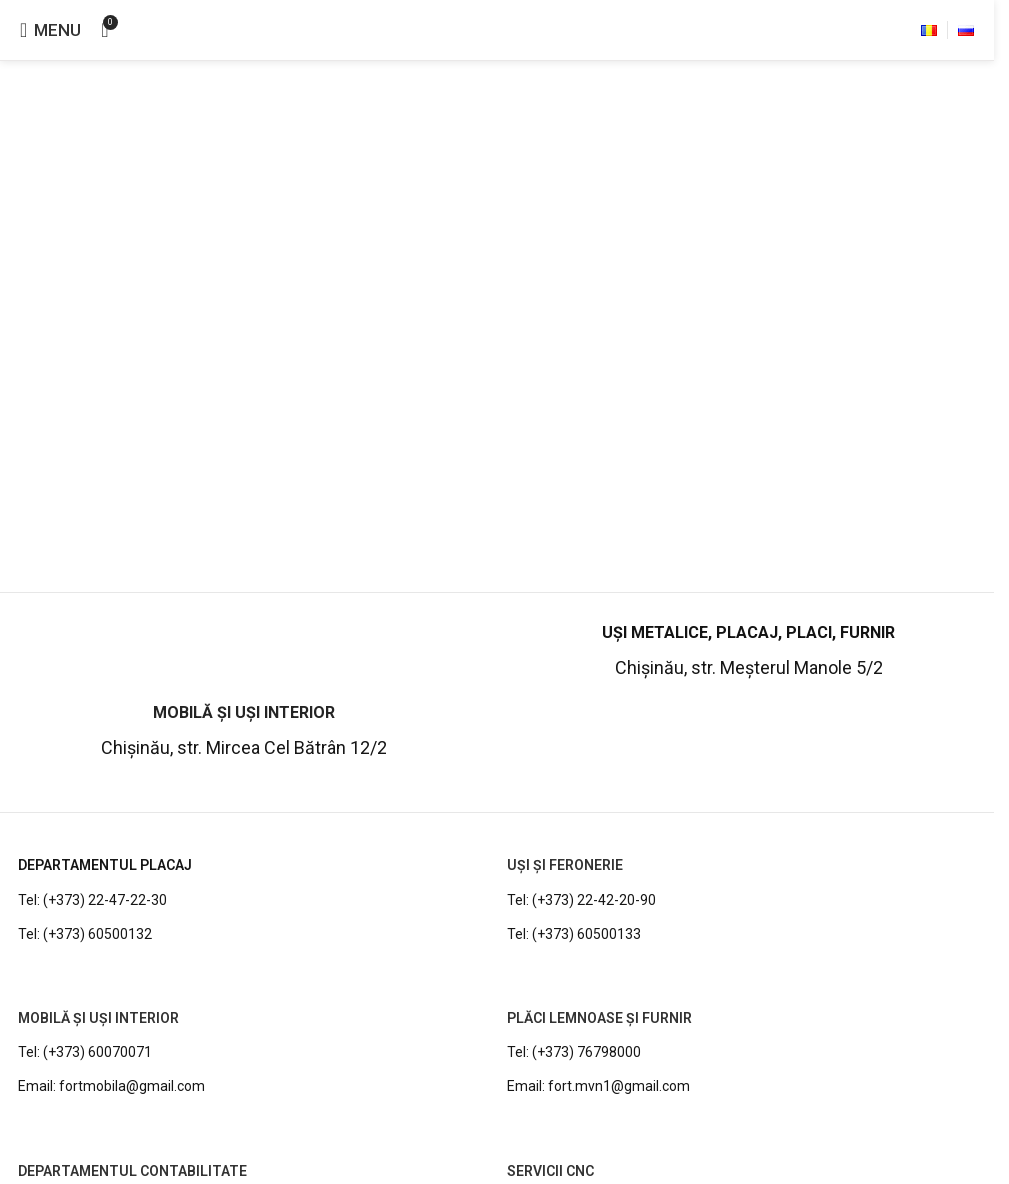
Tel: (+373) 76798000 (574, 1052)
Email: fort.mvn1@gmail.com (598, 1086)
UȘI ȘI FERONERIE (565, 865)
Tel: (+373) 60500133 (574, 934)
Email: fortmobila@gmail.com (111, 1086)
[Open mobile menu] (50, 30)
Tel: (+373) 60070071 (85, 1052)
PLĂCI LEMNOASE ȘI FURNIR (599, 1018)
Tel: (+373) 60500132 (85, 934)
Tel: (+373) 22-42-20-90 (581, 900)
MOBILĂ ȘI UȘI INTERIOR (98, 1018)
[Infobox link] (748, 653)
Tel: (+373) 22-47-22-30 (92, 900)
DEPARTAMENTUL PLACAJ (105, 865)
